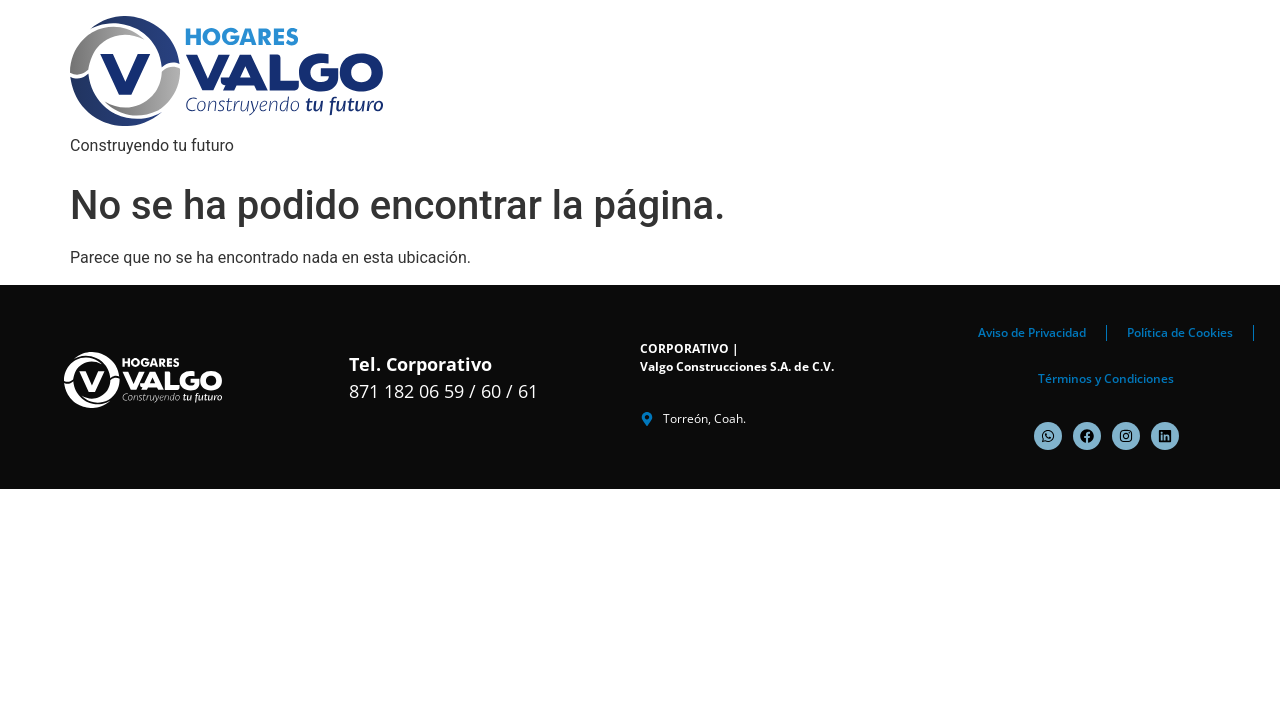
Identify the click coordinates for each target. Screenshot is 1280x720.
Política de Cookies (1180, 332)
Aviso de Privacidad (1032, 332)
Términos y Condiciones (1106, 378)
